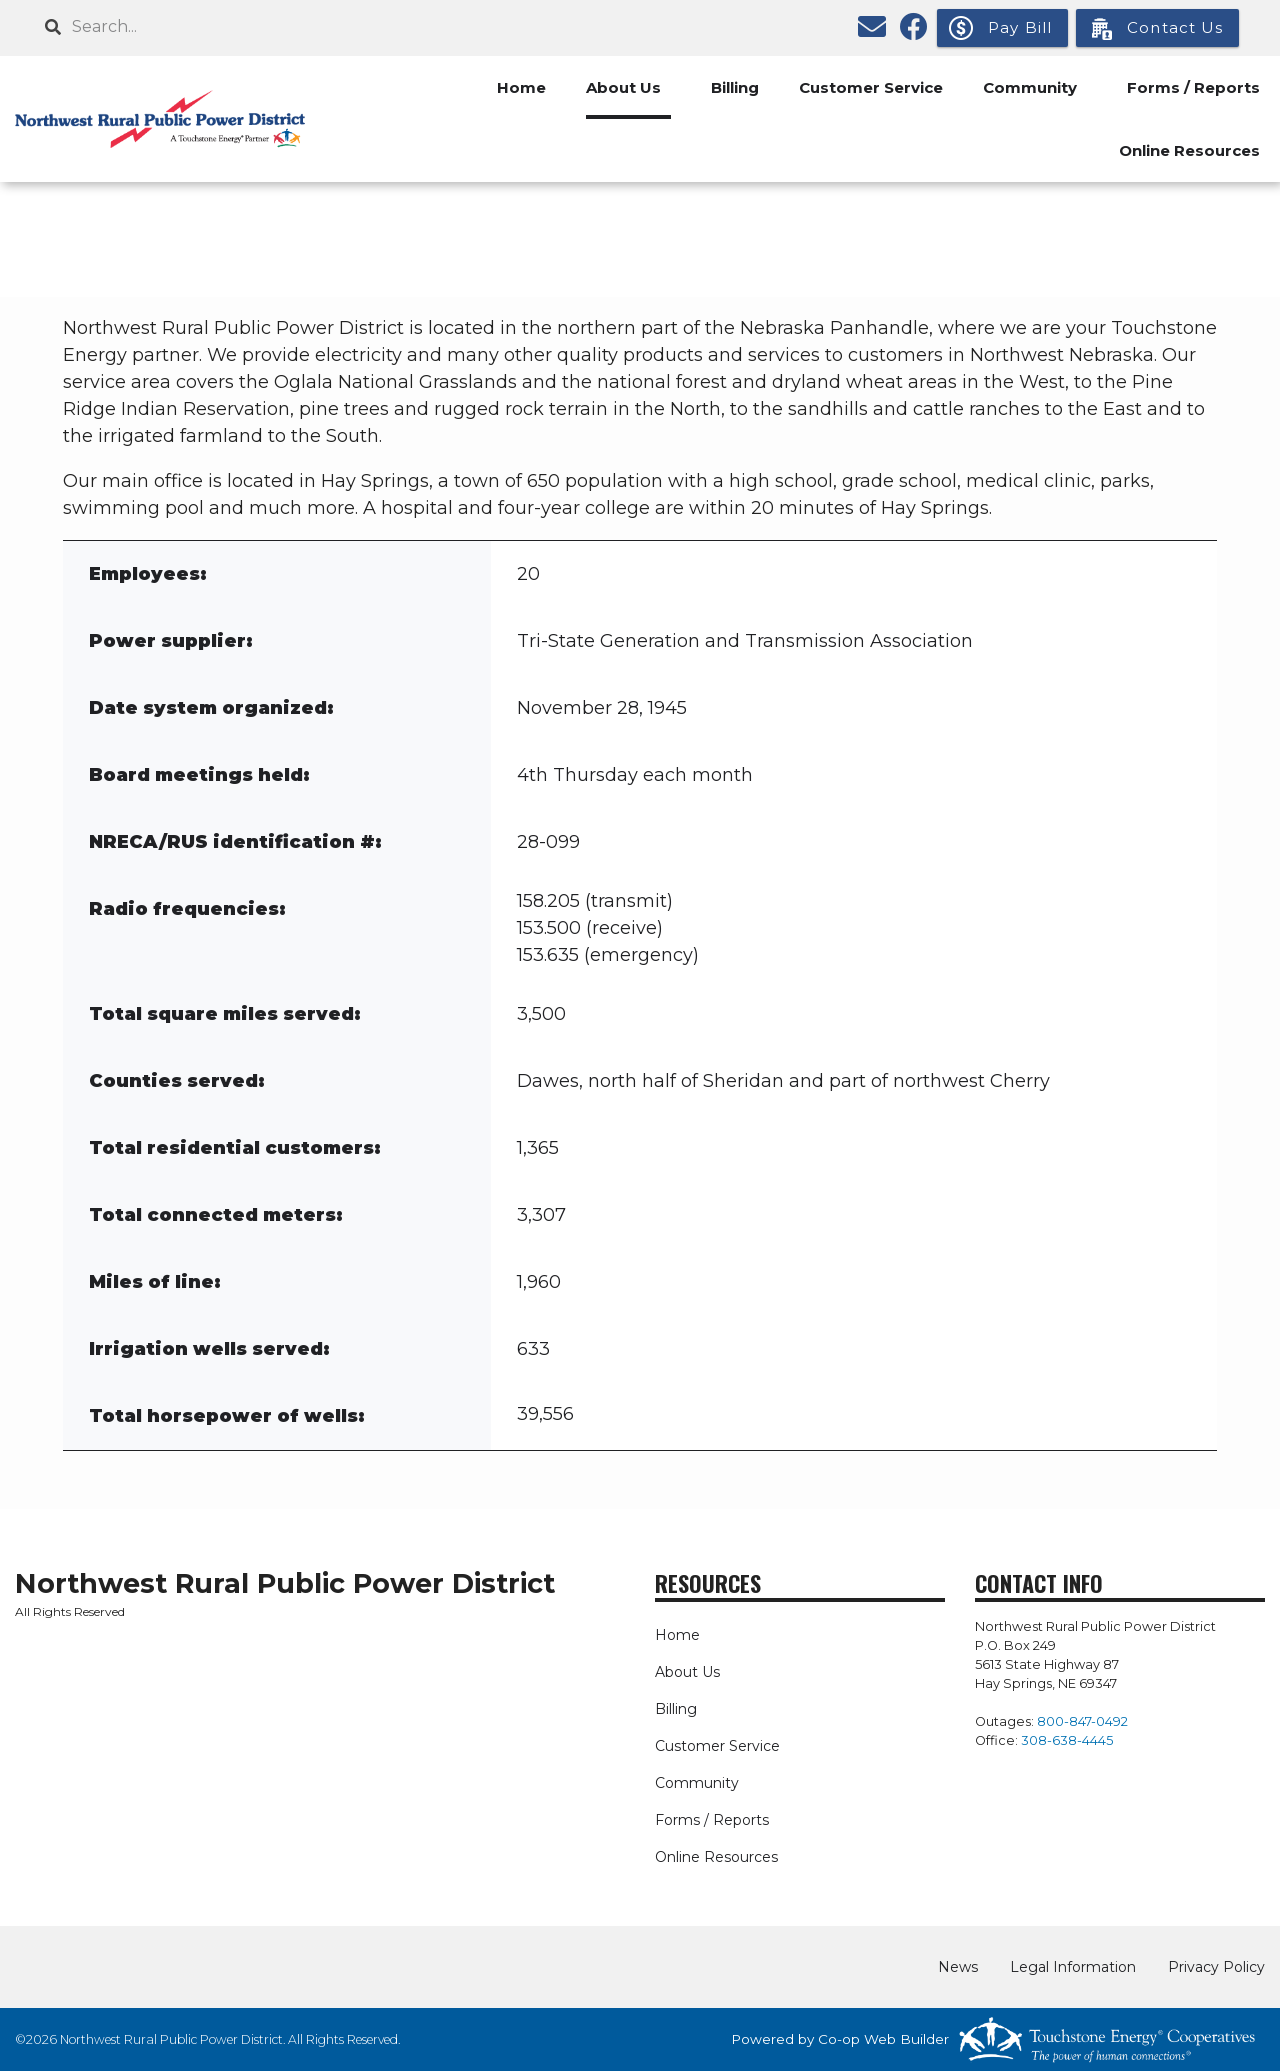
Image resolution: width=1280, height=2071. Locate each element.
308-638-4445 (1067, 1740)
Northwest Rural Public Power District (285, 1584)
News (958, 1967)
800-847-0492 (1082, 1721)
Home (521, 87)
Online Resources (1189, 150)
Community (1030, 87)
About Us (623, 87)
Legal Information (1073, 1967)
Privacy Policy (1216, 1967)
